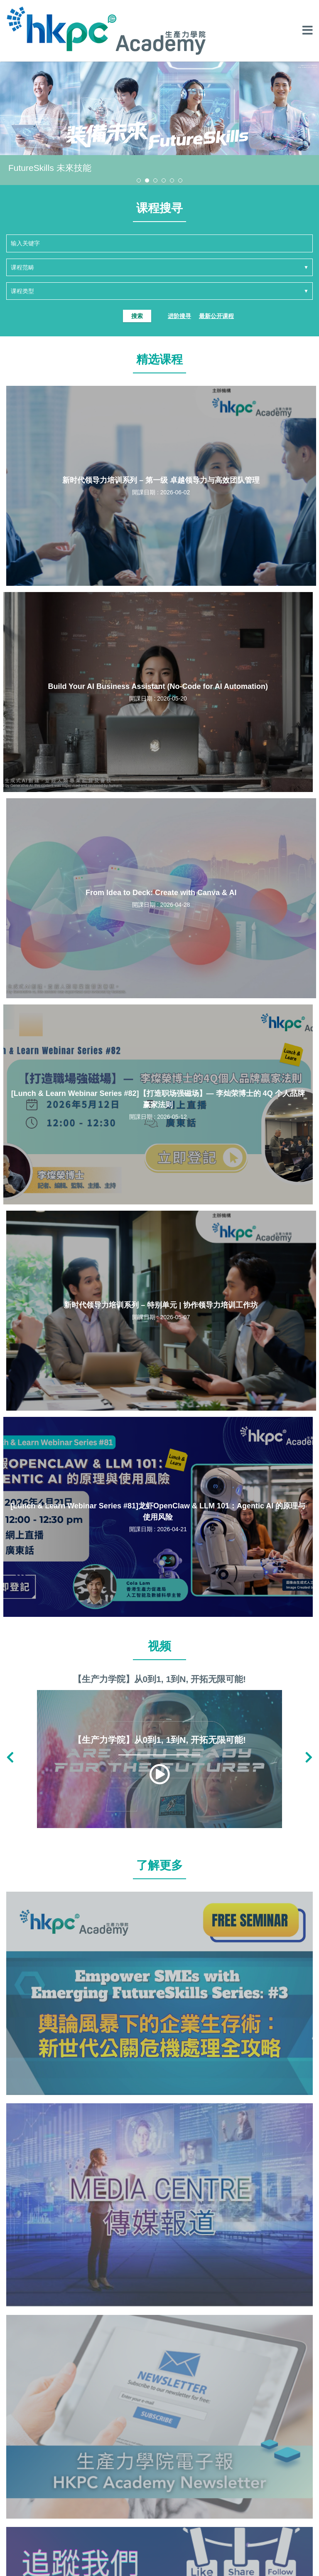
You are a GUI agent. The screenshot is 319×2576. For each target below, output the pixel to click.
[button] (139, 180)
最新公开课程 (216, 316)
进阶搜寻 (179, 316)
